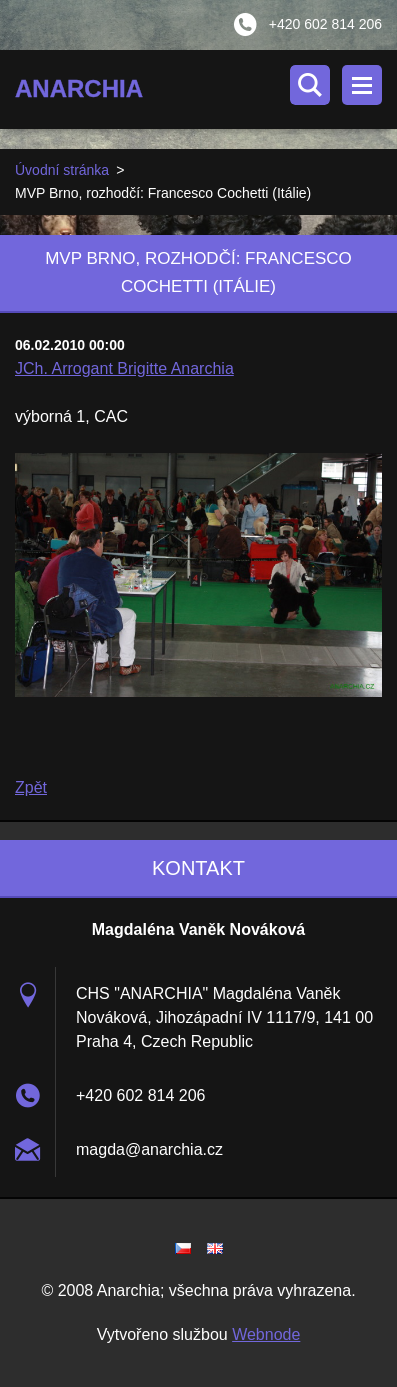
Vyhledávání (310, 85)
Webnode (266, 1334)
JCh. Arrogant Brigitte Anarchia (124, 368)
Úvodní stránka (62, 170)
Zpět (31, 787)
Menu (362, 85)
